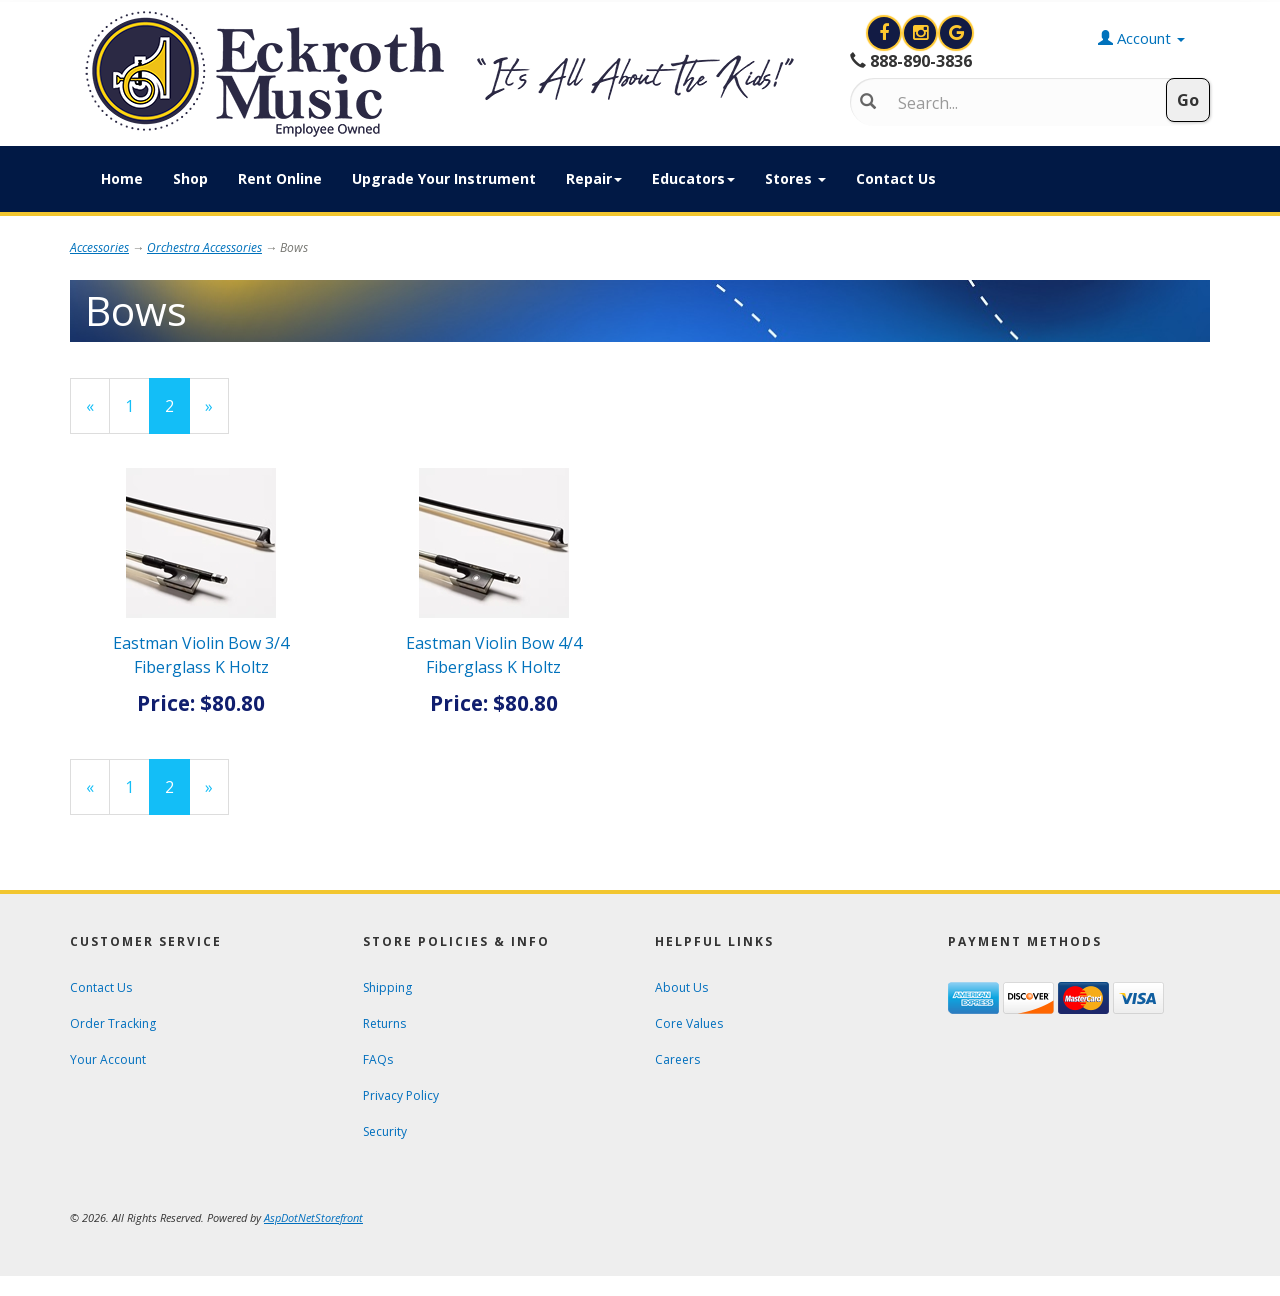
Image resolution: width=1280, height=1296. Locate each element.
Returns (384, 1023)
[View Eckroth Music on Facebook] (886, 33)
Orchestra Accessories (204, 247)
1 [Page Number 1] (137, 405)
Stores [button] (795, 178)
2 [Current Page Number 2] (177, 414)
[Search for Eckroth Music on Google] (956, 33)
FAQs (378, 1059)
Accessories (99, 247)
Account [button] (1141, 38)
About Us (681, 987)
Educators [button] (693, 178)
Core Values (689, 1023)
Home (122, 178)
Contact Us (896, 178)
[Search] (1015, 103)
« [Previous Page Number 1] (98, 414)
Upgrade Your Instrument (444, 178)
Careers (677, 1059)
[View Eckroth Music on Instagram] (922, 33)
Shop (190, 178)
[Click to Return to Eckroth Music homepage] (445, 74)
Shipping (387, 987)
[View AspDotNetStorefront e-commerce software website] (313, 1217)
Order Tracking (113, 1023)
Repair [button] (594, 178)
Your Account (108, 1059)
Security (385, 1131)
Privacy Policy (401, 1095)
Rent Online (280, 178)
